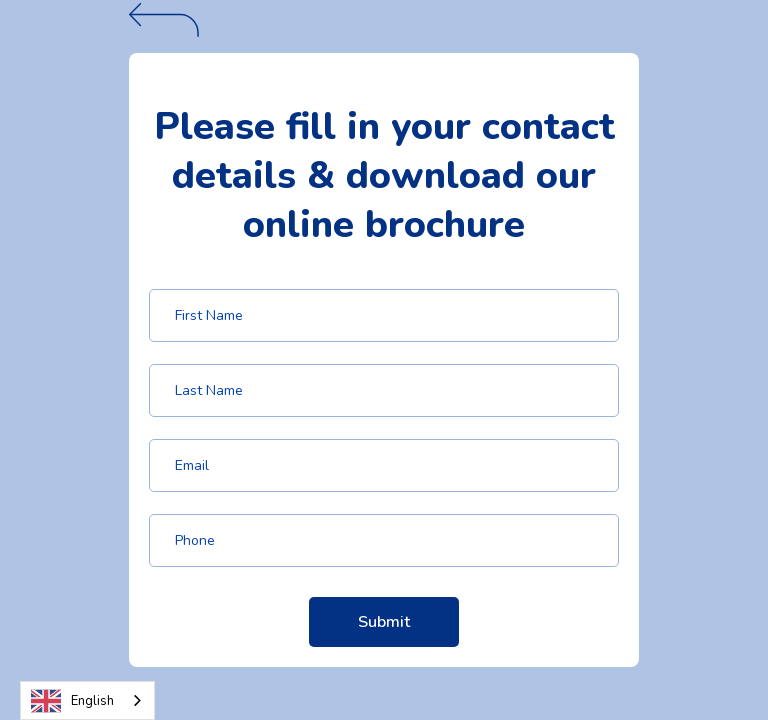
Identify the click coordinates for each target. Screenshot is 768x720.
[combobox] (87, 700)
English (72, 701)
